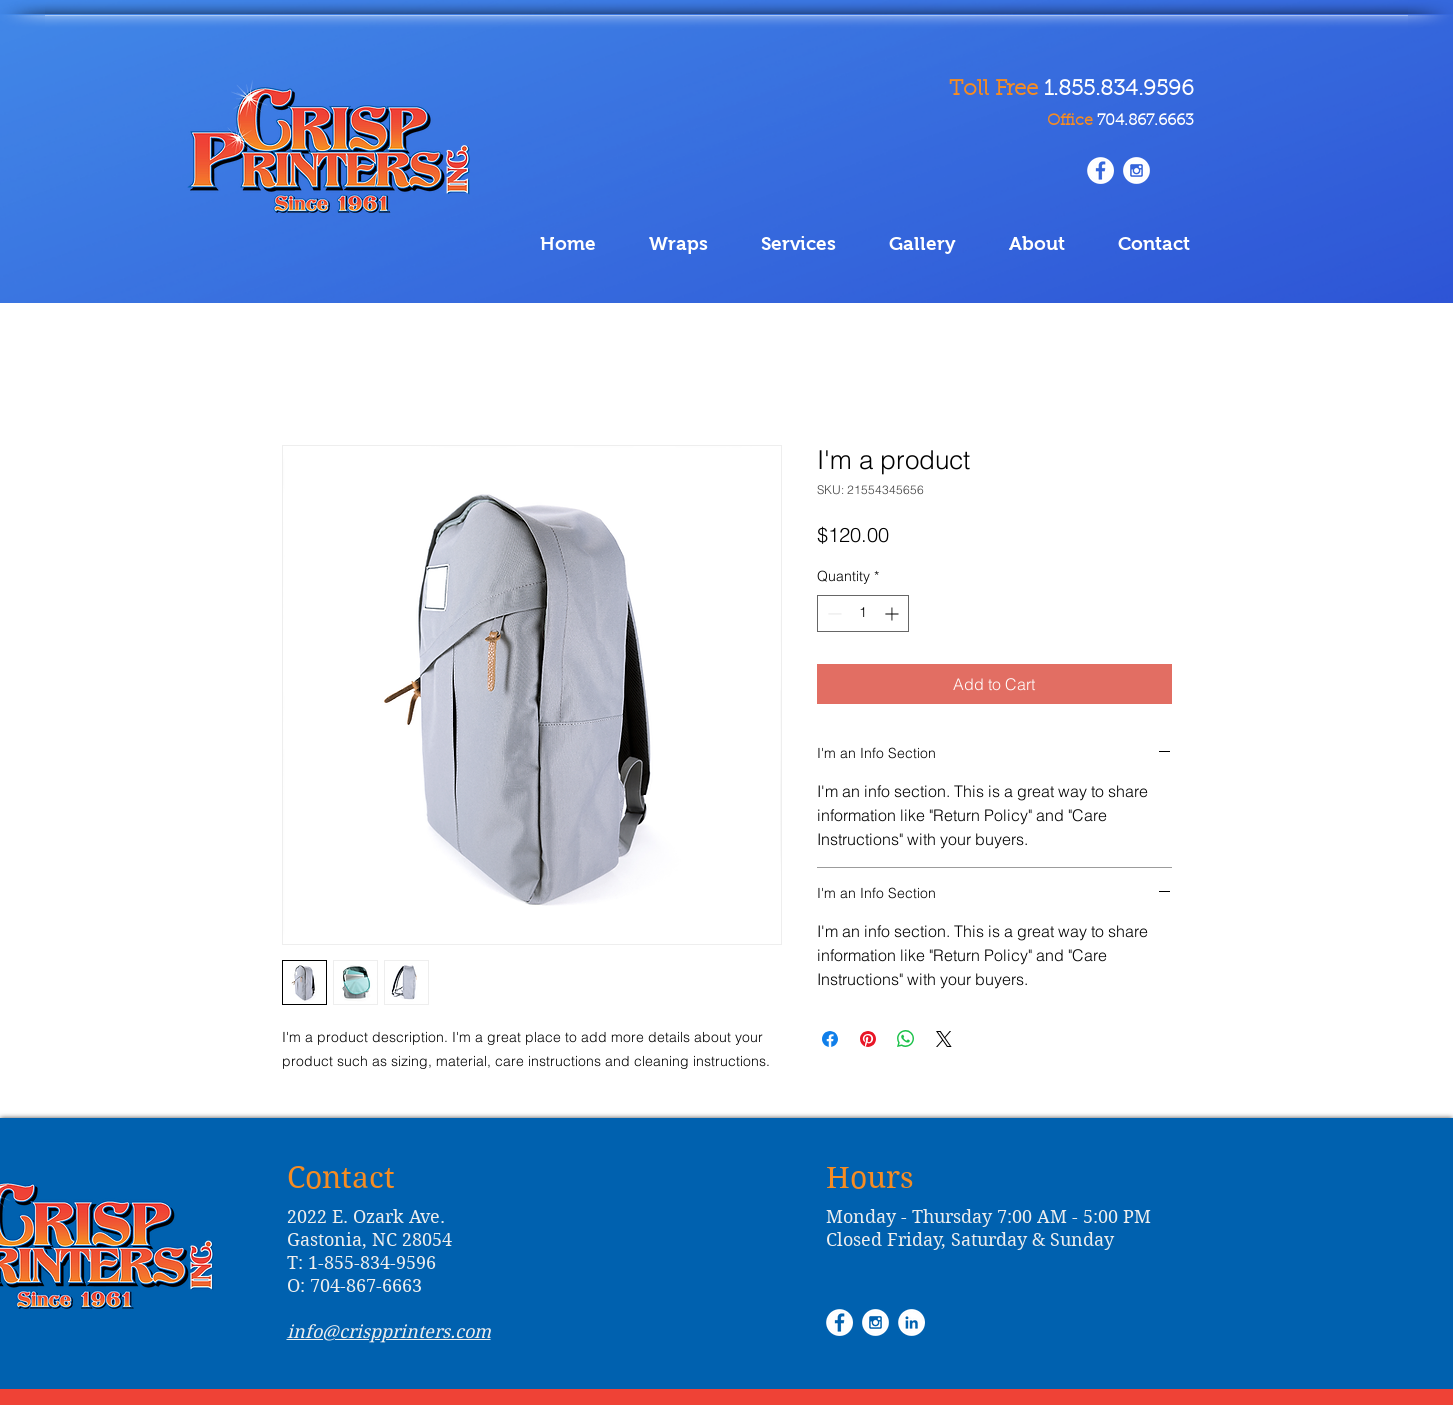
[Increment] (893, 613)
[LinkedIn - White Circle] (911, 1322)
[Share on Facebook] (830, 1039)
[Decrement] (832, 613)
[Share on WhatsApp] (906, 1039)
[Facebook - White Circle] (839, 1322)
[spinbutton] (863, 613)
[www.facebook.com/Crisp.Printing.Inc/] (1100, 170)
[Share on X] (944, 1039)
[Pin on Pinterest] (868, 1039)
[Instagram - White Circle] (1136, 170)
